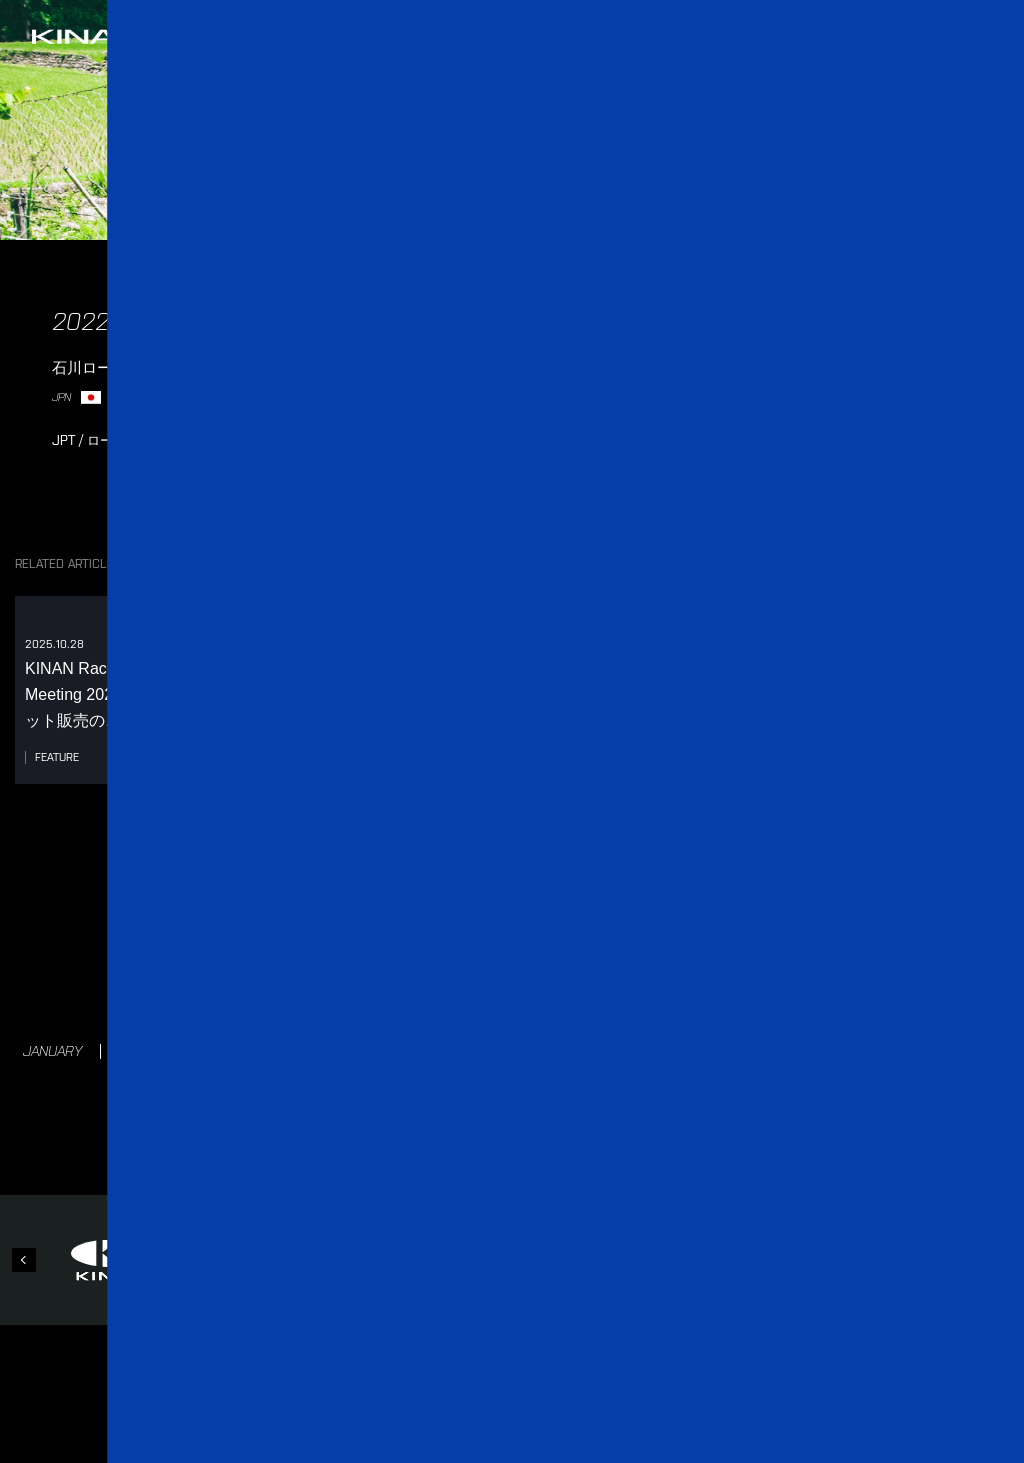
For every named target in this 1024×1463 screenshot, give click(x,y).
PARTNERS (603, 1146)
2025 (249, 962)
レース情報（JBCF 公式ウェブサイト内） (588, 372)
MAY (410, 1051)
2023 (434, 964)
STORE (788, 1146)
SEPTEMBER (747, 1051)
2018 (512, 1004)
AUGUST (640, 1051)
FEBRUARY (157, 1051)
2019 (783, 964)
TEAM (439, 1146)
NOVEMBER (966, 1051)
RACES (512, 1146)
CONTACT (702, 1146)
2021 (609, 964)
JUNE (483, 1051)
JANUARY (52, 1051)
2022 (523, 964)
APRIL (338, 1051)
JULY (557, 1051)
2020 (697, 964)
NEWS (367, 1146)
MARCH (255, 1051)
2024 (344, 964)
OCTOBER (858, 1051)
